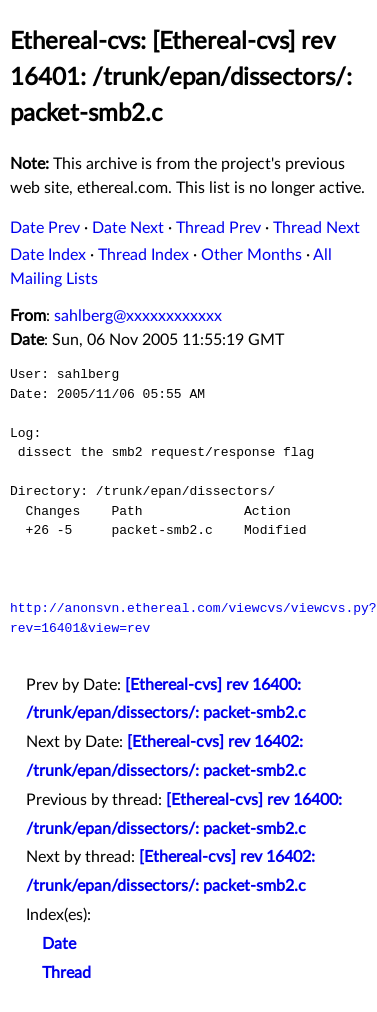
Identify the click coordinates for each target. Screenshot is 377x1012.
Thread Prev (218, 228)
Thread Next (316, 228)
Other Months (251, 255)
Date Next (128, 228)
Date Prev (45, 228)
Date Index (48, 255)
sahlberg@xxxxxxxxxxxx (138, 316)
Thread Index (143, 255)
